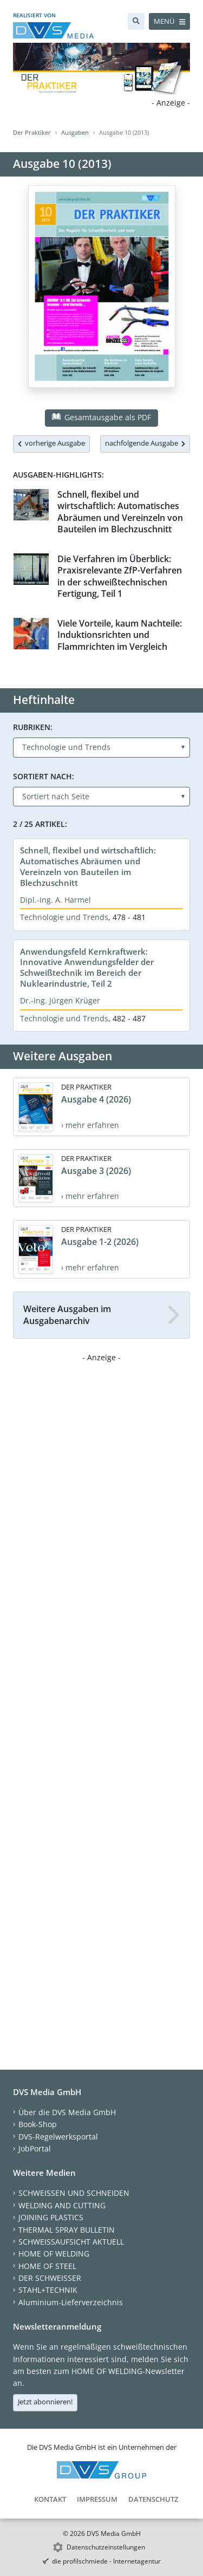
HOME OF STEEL (47, 2266)
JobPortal (34, 2148)
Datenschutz (153, 2499)
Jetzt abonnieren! (45, 2402)
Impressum (97, 2499)
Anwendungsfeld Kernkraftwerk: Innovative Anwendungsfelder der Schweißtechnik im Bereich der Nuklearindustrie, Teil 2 (87, 967)
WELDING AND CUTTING (62, 2205)
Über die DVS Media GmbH (67, 2112)
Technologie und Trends (64, 917)
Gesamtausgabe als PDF (101, 417)
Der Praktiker (32, 132)
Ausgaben (75, 132)
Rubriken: (33, 727)
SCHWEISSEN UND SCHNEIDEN (73, 2193)
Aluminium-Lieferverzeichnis (70, 2302)
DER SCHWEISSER (49, 2278)
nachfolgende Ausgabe (145, 443)
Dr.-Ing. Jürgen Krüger (60, 1000)
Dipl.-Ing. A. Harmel (55, 900)
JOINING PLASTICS (50, 2217)
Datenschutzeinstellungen (106, 2547)
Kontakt (50, 2499)
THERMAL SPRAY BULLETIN (66, 2230)
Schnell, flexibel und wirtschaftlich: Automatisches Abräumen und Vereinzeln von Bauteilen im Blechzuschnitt (120, 511)
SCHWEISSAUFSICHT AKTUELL (71, 2241)
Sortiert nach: (43, 776)
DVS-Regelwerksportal (58, 2136)
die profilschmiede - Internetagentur (106, 2561)
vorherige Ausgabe (51, 443)
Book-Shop (37, 2124)
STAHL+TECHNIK (47, 2290)
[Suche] (136, 21)
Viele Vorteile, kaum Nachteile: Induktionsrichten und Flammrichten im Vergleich (119, 635)
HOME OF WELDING (53, 2253)
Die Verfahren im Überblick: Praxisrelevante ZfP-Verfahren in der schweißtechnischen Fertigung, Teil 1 (119, 576)
